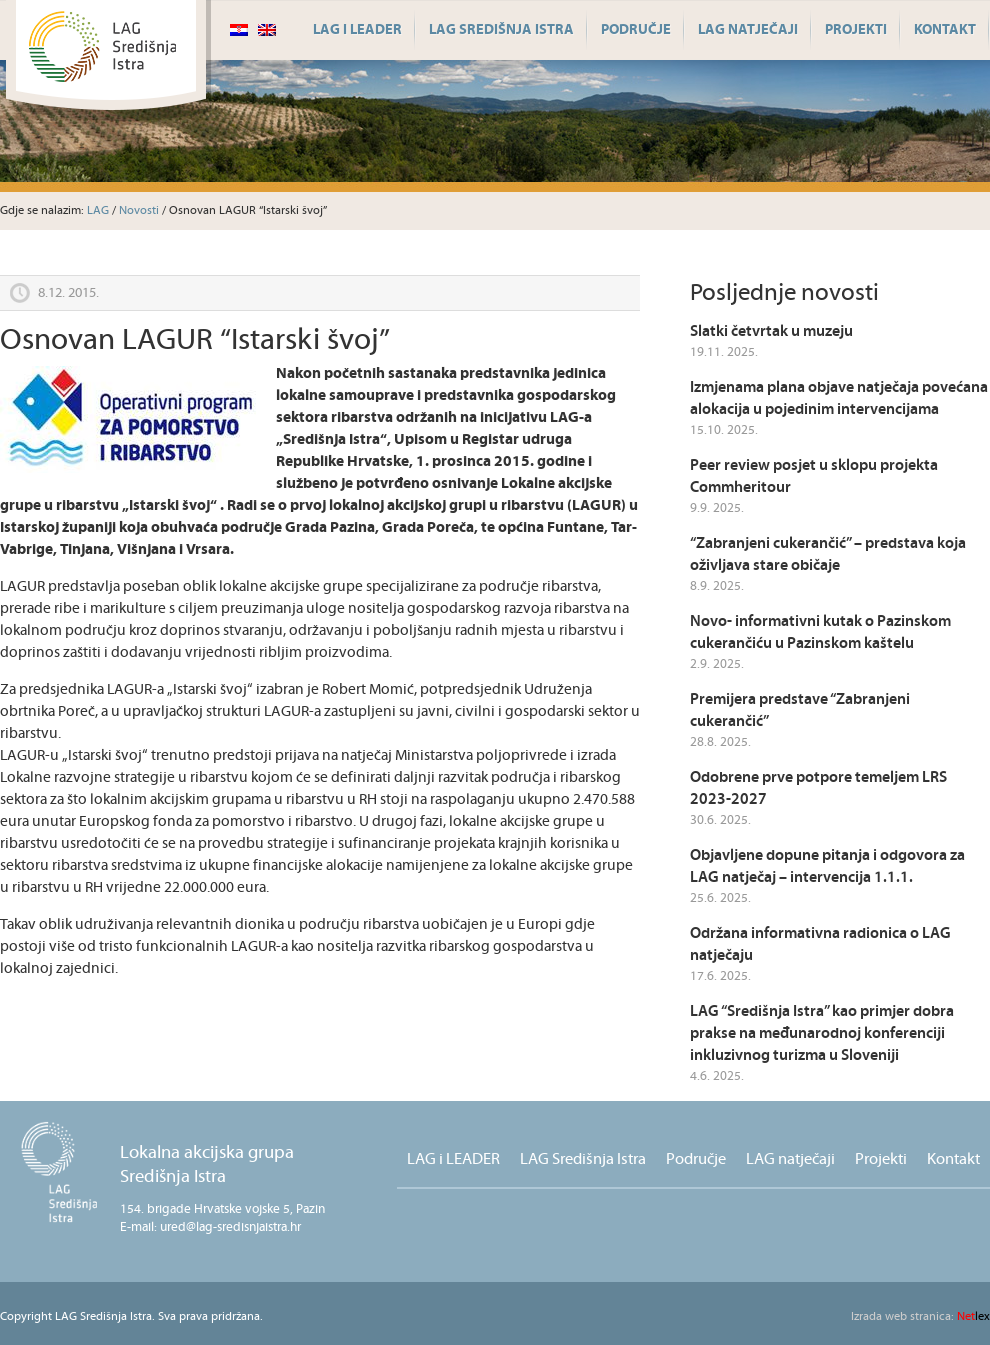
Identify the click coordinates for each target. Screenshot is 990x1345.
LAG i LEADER (357, 30)
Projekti (856, 30)
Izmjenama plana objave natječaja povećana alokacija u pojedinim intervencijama (839, 398)
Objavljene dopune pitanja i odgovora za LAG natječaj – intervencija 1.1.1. (827, 866)
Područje (636, 30)
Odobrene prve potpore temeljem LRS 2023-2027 (818, 788)
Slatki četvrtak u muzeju (771, 331)
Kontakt (945, 30)
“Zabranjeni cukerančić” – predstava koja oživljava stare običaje (828, 554)
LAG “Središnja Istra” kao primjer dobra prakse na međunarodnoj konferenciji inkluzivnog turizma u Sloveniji (822, 1033)
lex (920, 1316)
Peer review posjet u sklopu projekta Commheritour (814, 476)
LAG (98, 210)
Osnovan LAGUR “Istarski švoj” (195, 340)
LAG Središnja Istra (501, 30)
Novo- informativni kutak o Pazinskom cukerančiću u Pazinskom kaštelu (820, 632)
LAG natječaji (748, 30)
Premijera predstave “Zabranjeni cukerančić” (800, 710)
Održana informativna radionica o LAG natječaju (820, 944)
